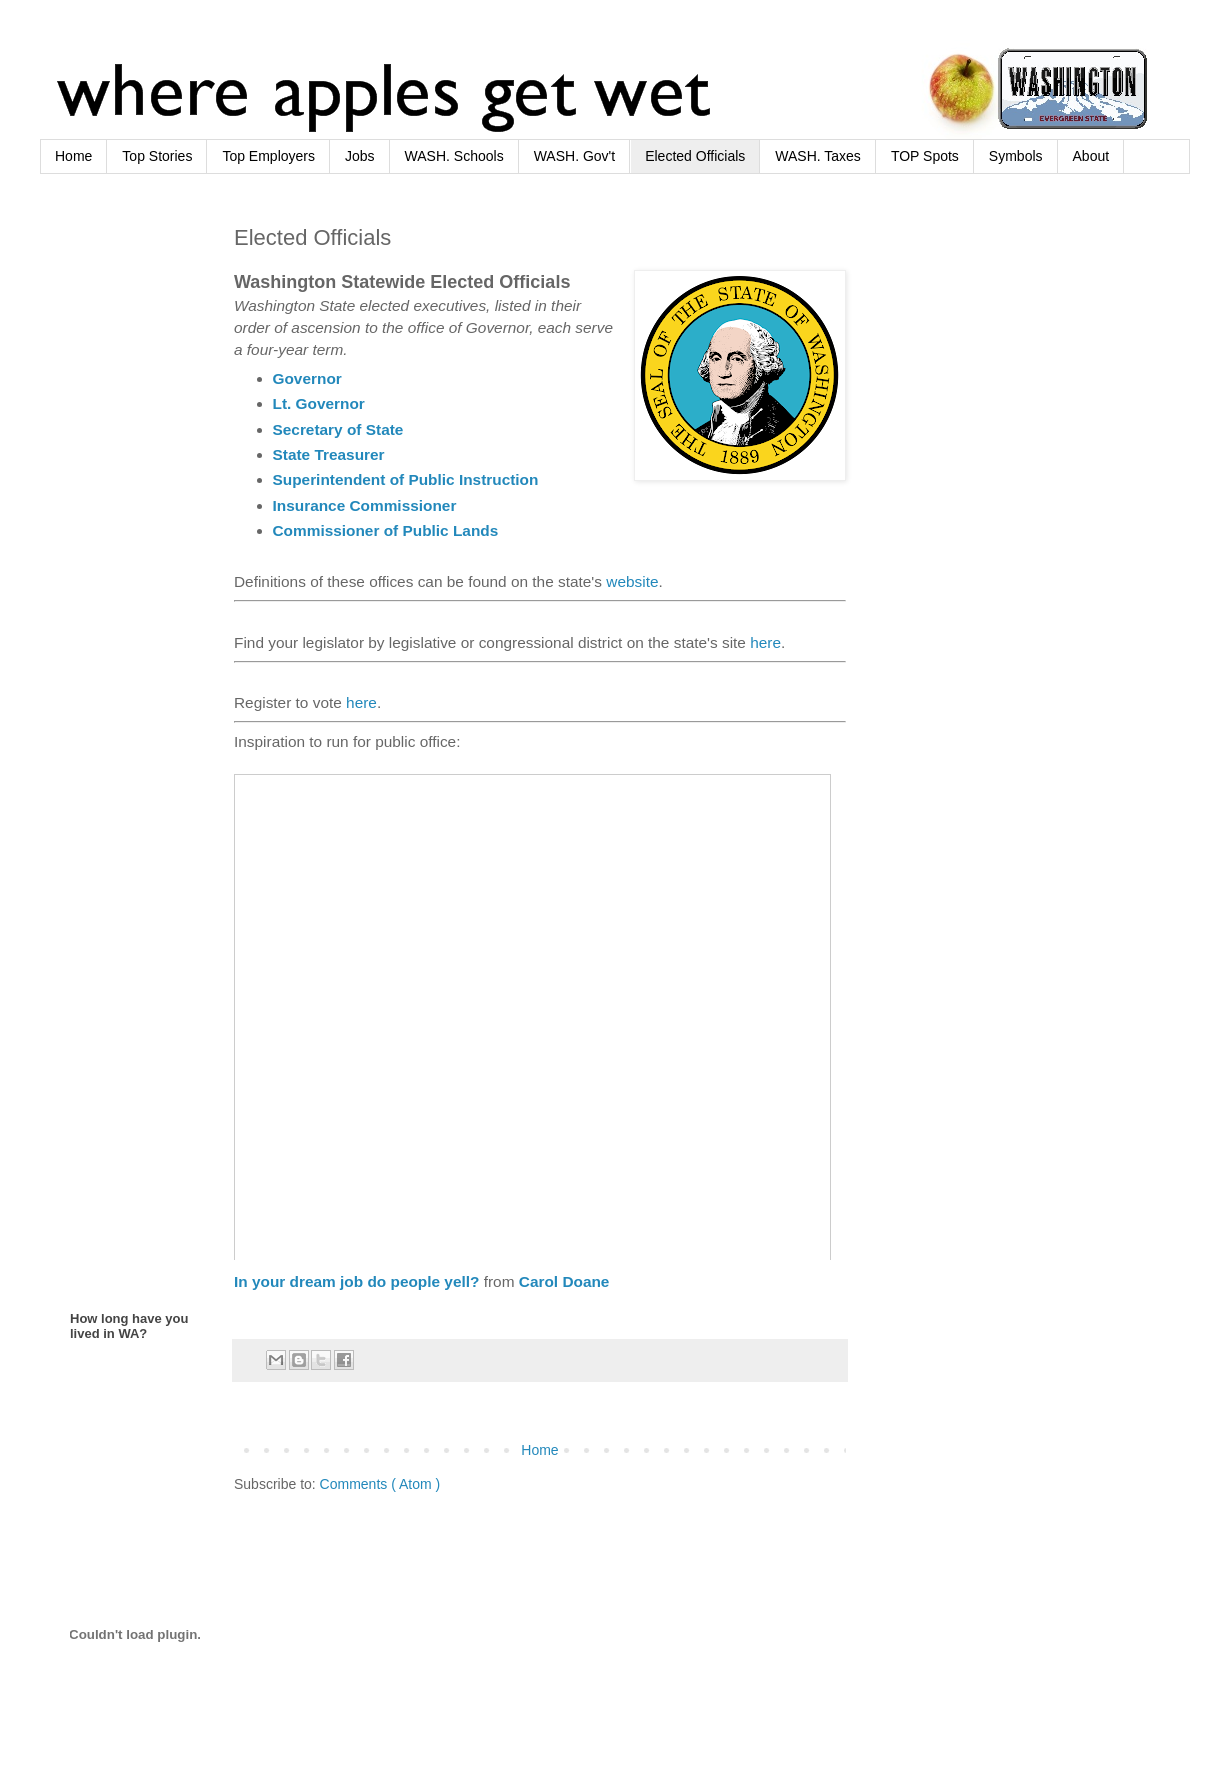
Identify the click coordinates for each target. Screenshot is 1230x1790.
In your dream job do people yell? (356, 1281)
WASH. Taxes (818, 156)
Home (73, 156)
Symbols (1016, 156)
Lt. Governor (319, 403)
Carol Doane (564, 1281)
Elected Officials (695, 156)
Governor (307, 378)
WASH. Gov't (575, 156)
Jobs (360, 156)
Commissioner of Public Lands (386, 530)
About (1091, 156)
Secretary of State (338, 429)
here (765, 642)
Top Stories (157, 156)
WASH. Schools (454, 156)
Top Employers (268, 156)
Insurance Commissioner (365, 505)
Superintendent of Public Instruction (406, 479)
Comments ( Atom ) (380, 1484)
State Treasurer (329, 454)
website (632, 581)
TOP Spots (925, 156)
